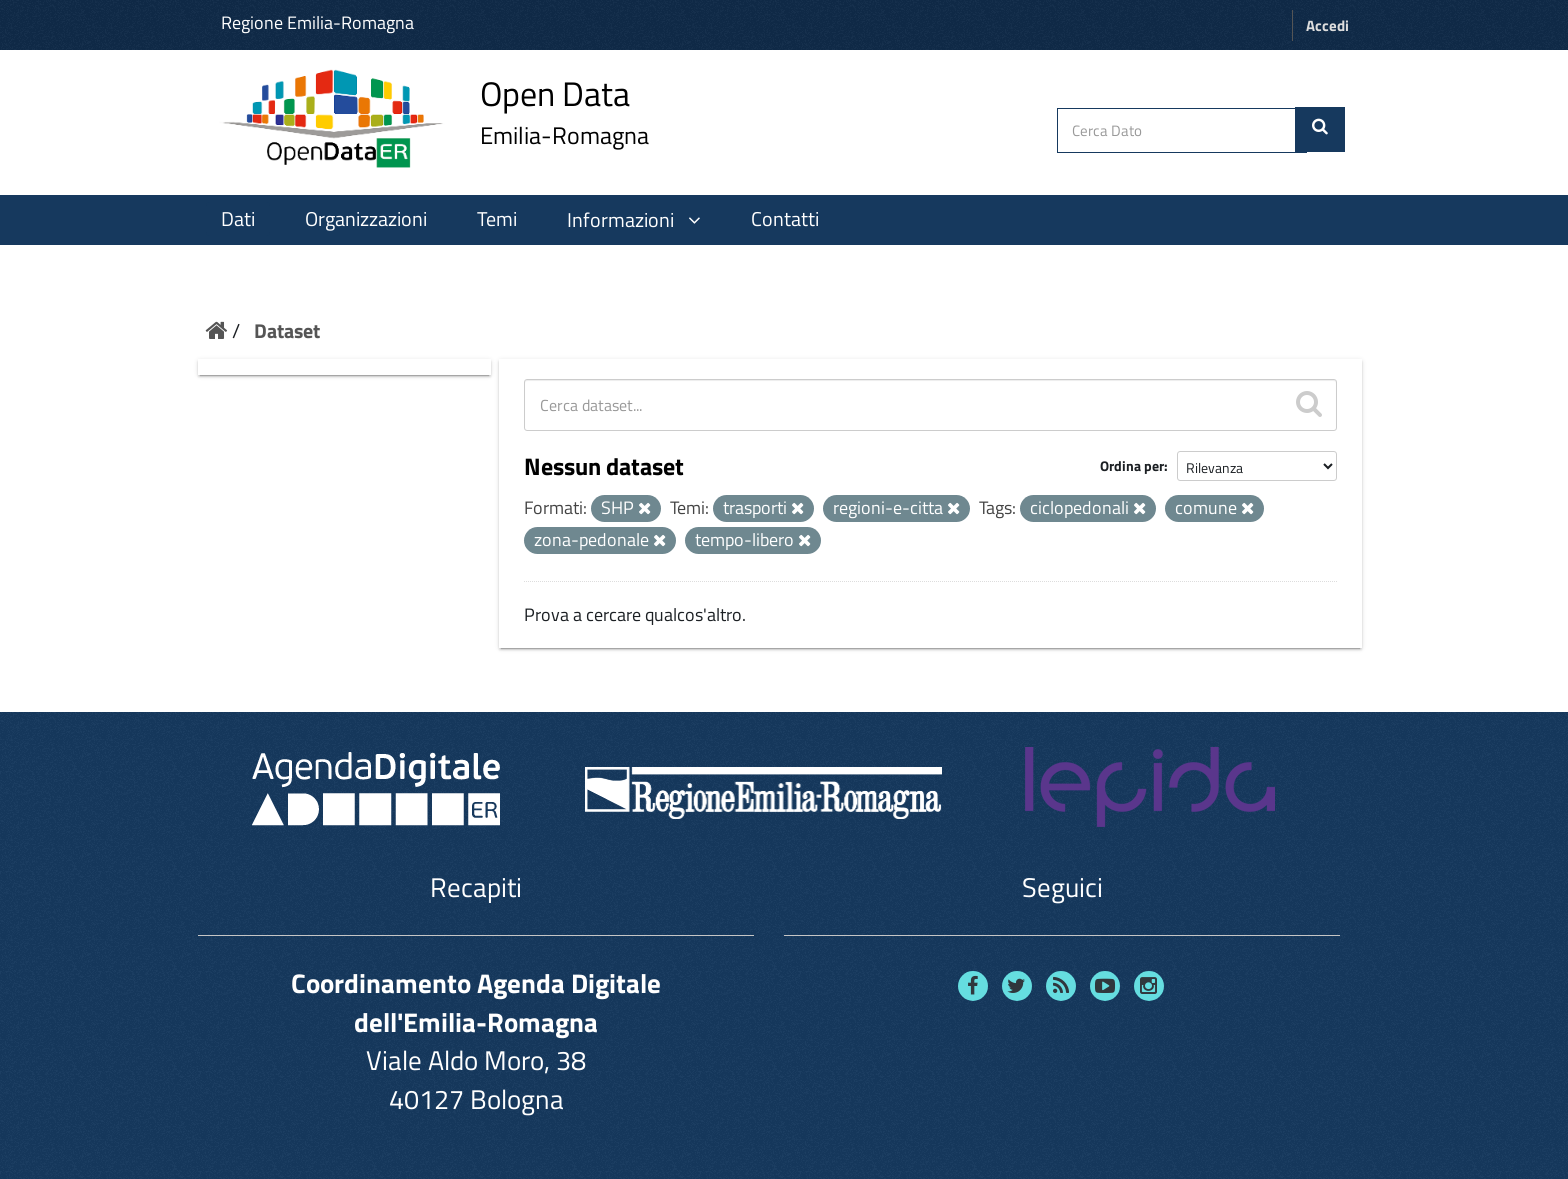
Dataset (287, 330)
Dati (238, 219)
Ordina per (1132, 465)
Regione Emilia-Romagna (317, 22)
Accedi (1327, 25)
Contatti (785, 219)
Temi (497, 219)
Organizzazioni (366, 219)
